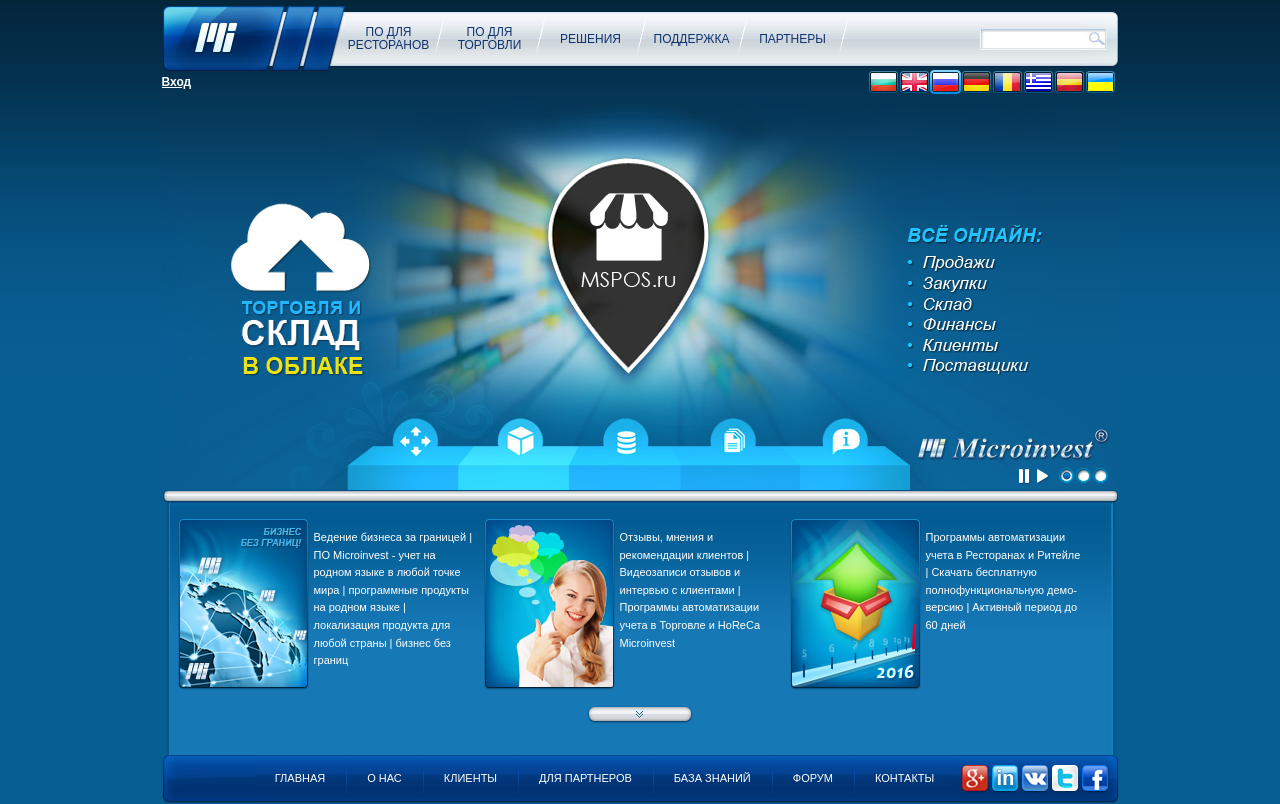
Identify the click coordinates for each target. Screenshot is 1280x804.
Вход (177, 82)
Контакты (904, 778)
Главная (300, 778)
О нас (384, 778)
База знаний (712, 778)
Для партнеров (585, 778)
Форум (813, 778)
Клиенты (470, 778)
